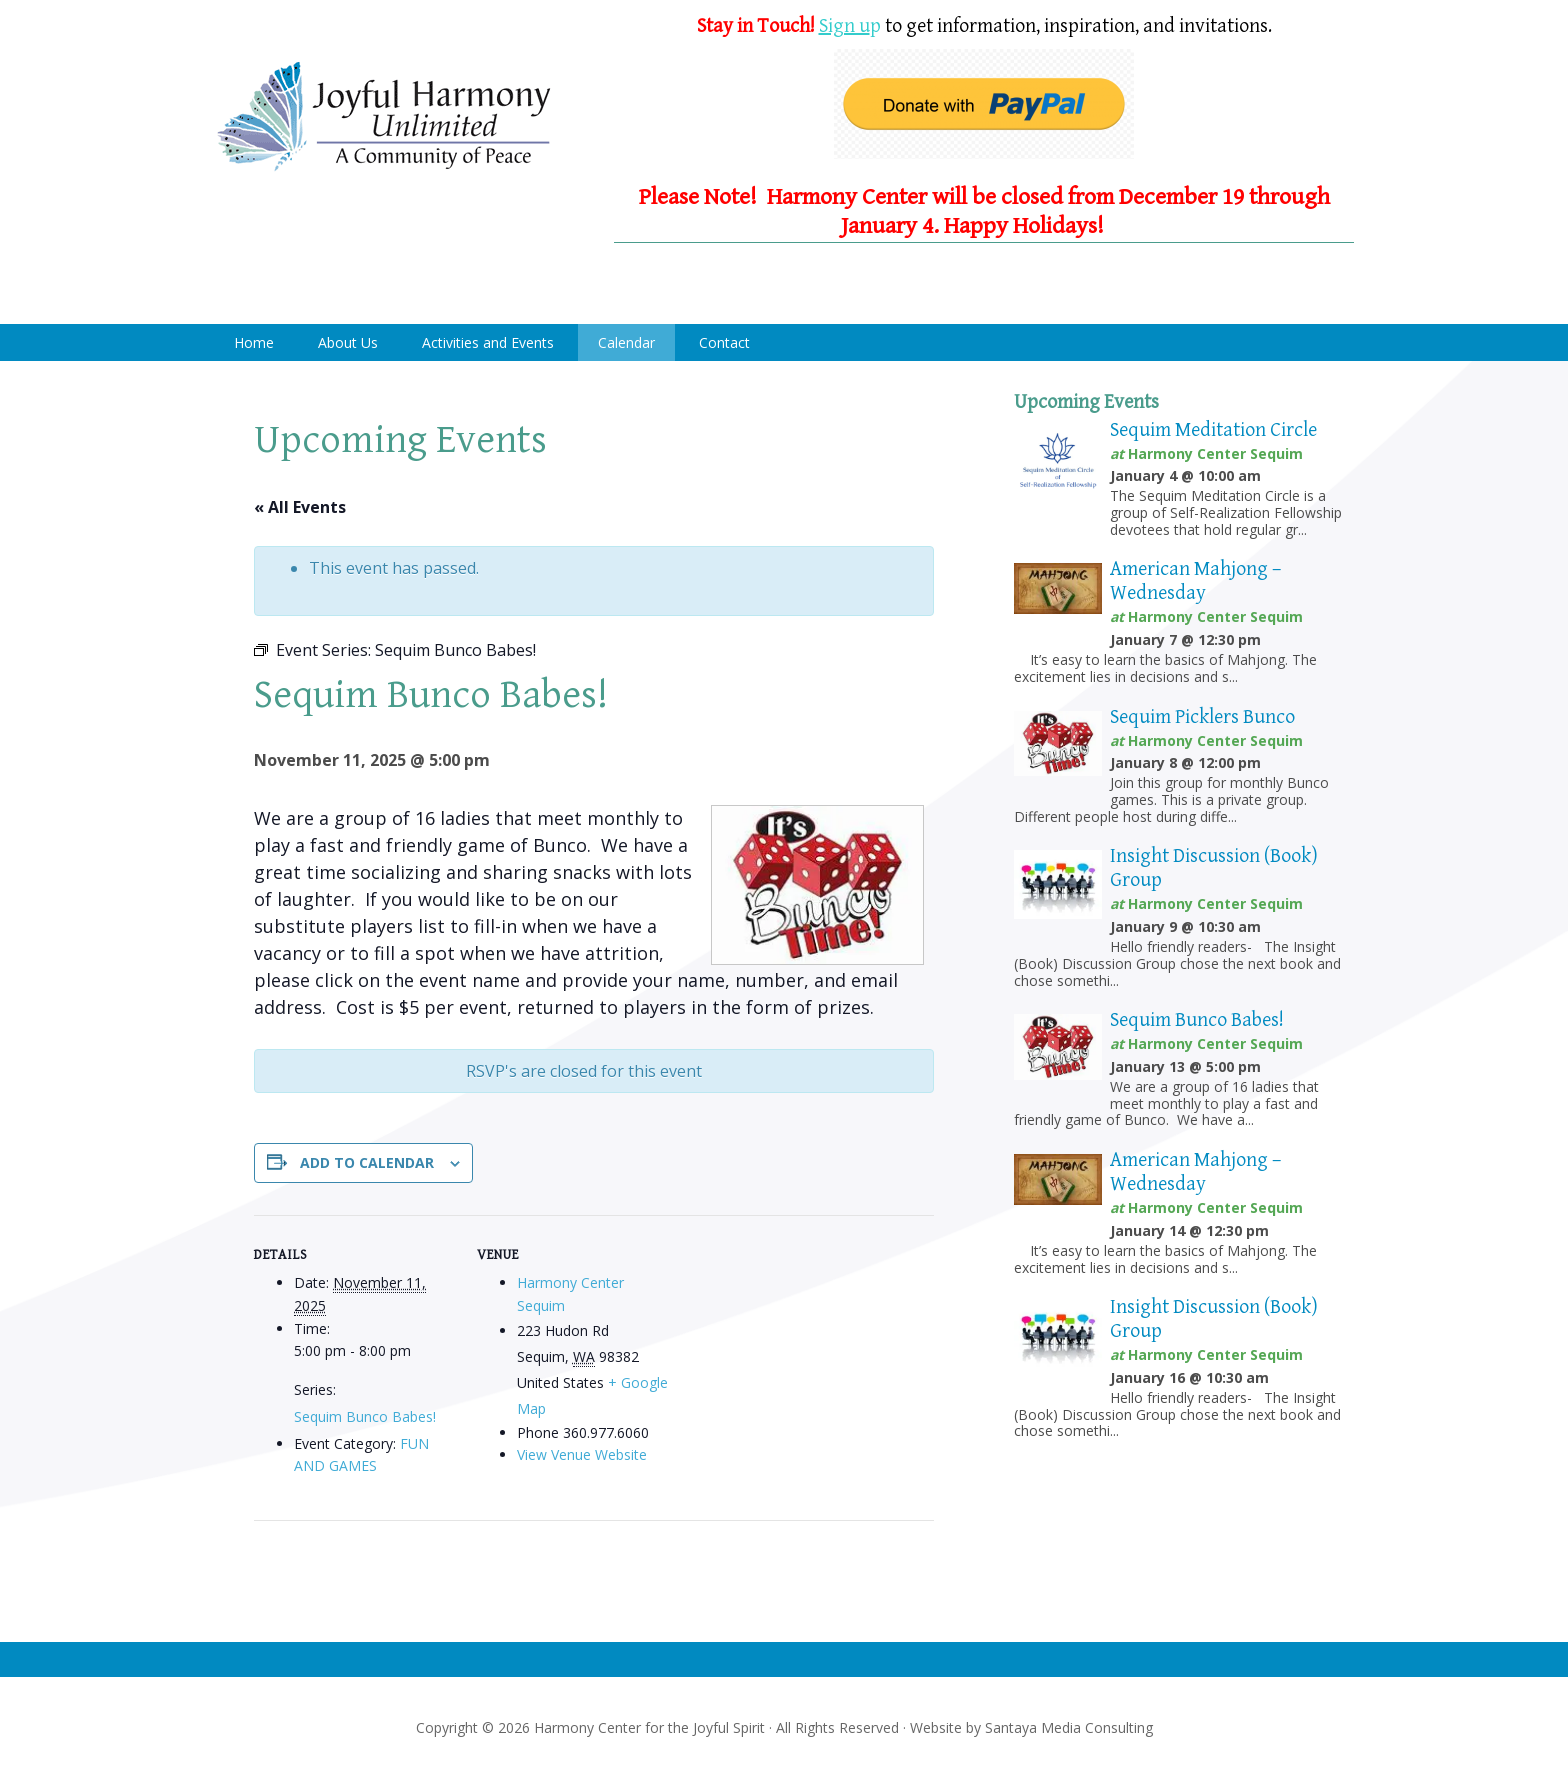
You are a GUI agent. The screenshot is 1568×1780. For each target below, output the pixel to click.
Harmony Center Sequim (384, 117)
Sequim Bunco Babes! (365, 1416)
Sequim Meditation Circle (1213, 430)
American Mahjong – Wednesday (1195, 581)
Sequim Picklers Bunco (1202, 717)
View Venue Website (582, 1454)
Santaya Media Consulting (1069, 1727)
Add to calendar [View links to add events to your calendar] (367, 1162)
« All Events (300, 507)
